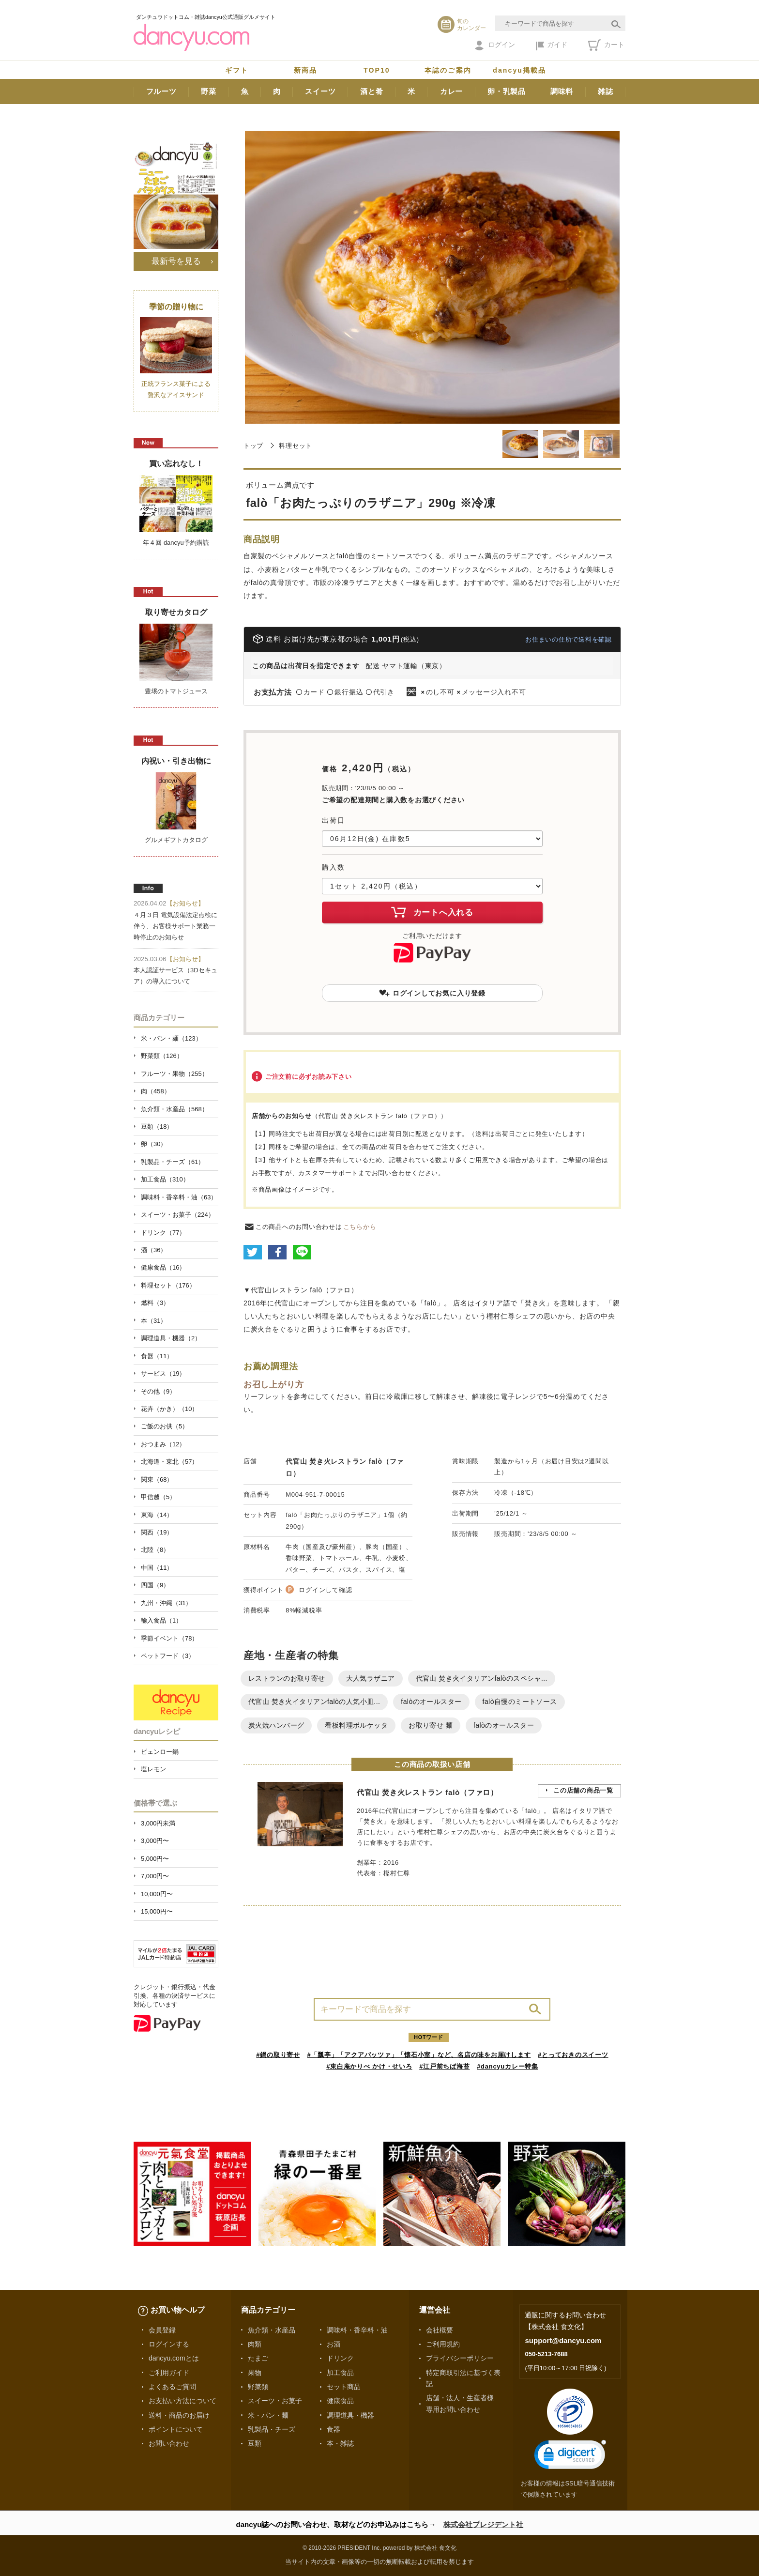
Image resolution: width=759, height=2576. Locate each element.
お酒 (333, 2344)
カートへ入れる (432, 912)
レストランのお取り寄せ (286, 1678)
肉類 (254, 2344)
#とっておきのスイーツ (573, 2054)
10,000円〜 (157, 1894)
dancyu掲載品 (519, 70)
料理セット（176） (168, 1285)
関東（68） (157, 1479)
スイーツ (320, 91)
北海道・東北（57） (169, 1461)
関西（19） (157, 1532)
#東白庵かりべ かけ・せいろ (369, 2066)
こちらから (360, 1226)
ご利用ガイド (169, 2373)
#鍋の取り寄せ (278, 2054)
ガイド (551, 45)
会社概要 (439, 2330)
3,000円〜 (155, 1840)
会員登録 (162, 2330)
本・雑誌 (340, 2443)
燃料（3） (155, 1302)
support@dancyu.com (563, 2340)
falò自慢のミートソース (520, 1701)
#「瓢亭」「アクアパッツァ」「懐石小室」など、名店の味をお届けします (419, 2054)
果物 (254, 2373)
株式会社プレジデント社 (483, 2524)
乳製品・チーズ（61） (172, 1161)
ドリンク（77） (163, 1232)
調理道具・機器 (350, 2415)
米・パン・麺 (268, 2415)
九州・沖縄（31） (166, 1603)
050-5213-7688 (546, 2354)
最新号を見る (176, 261)
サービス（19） (163, 1373)
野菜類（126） (162, 1055)
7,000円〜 (155, 1876)
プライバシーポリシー (460, 2358)
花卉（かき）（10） (169, 1408)
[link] (570, 2456)
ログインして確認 (325, 1590)
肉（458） (155, 1091)
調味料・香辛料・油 (357, 2330)
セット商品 (344, 2387)
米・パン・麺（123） (171, 1038)
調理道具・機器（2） (171, 1338)
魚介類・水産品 (271, 2330)
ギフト (236, 70)
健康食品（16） (163, 1267)
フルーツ (161, 91)
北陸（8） (155, 1549)
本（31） (154, 1320)
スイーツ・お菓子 (275, 2401)
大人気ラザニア (370, 1678)
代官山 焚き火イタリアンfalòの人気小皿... (314, 1701)
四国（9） (155, 1585)
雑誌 (605, 91)
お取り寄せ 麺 (431, 1725)
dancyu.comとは (174, 2358)
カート (606, 45)
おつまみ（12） (163, 1444)
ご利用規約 (443, 2344)
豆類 (254, 2443)
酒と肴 (371, 91)
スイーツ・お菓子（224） (177, 1214)
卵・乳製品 (506, 91)
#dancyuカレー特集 (507, 2066)
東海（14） (157, 1514)
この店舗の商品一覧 (583, 1790)
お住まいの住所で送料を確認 (568, 639)
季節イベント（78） (169, 1638)
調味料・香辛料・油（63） (179, 1197)
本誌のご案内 (448, 70)
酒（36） (154, 1250)
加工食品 (340, 2373)
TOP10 (377, 70)
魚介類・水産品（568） (174, 1109)
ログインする (169, 2344)
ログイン (495, 45)
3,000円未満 (158, 1823)
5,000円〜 (155, 1858)
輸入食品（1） (161, 1620)
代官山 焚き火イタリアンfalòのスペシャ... (481, 1678)
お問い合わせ (169, 2443)
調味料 (561, 91)
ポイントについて (176, 2429)
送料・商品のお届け (179, 2415)
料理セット (295, 445)
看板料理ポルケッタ (356, 1725)
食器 (333, 2429)
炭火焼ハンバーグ (276, 1725)
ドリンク (340, 2358)
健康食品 (340, 2401)
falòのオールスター (431, 1701)
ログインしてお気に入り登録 (432, 993)
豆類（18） (157, 1126)
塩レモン (153, 1769)
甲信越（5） (158, 1497)
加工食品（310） (165, 1179)
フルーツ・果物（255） (174, 1073)
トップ (253, 445)
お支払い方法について (182, 2401)
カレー (451, 91)
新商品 (305, 70)
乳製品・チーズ (271, 2429)
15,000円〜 (157, 1911)
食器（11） (157, 1356)
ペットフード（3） (168, 1655)
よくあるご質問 (172, 2387)
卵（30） (154, 1144)
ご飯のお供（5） (164, 1426)
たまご (258, 2358)
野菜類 (258, 2387)
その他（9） (158, 1391)
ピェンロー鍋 (160, 1751)
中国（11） (157, 1567)
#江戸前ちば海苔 (444, 2066)
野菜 (208, 91)
